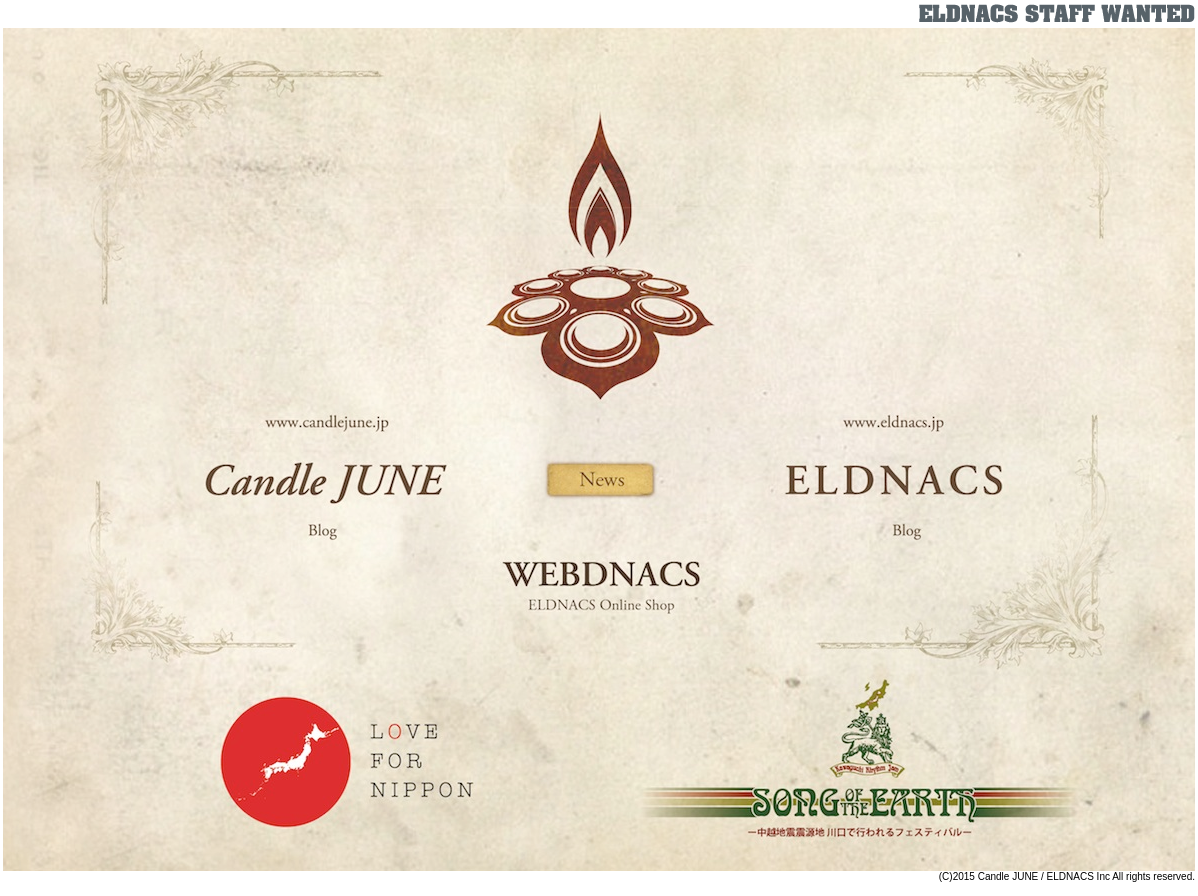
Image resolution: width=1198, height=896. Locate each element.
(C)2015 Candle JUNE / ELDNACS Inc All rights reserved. (1067, 876)
